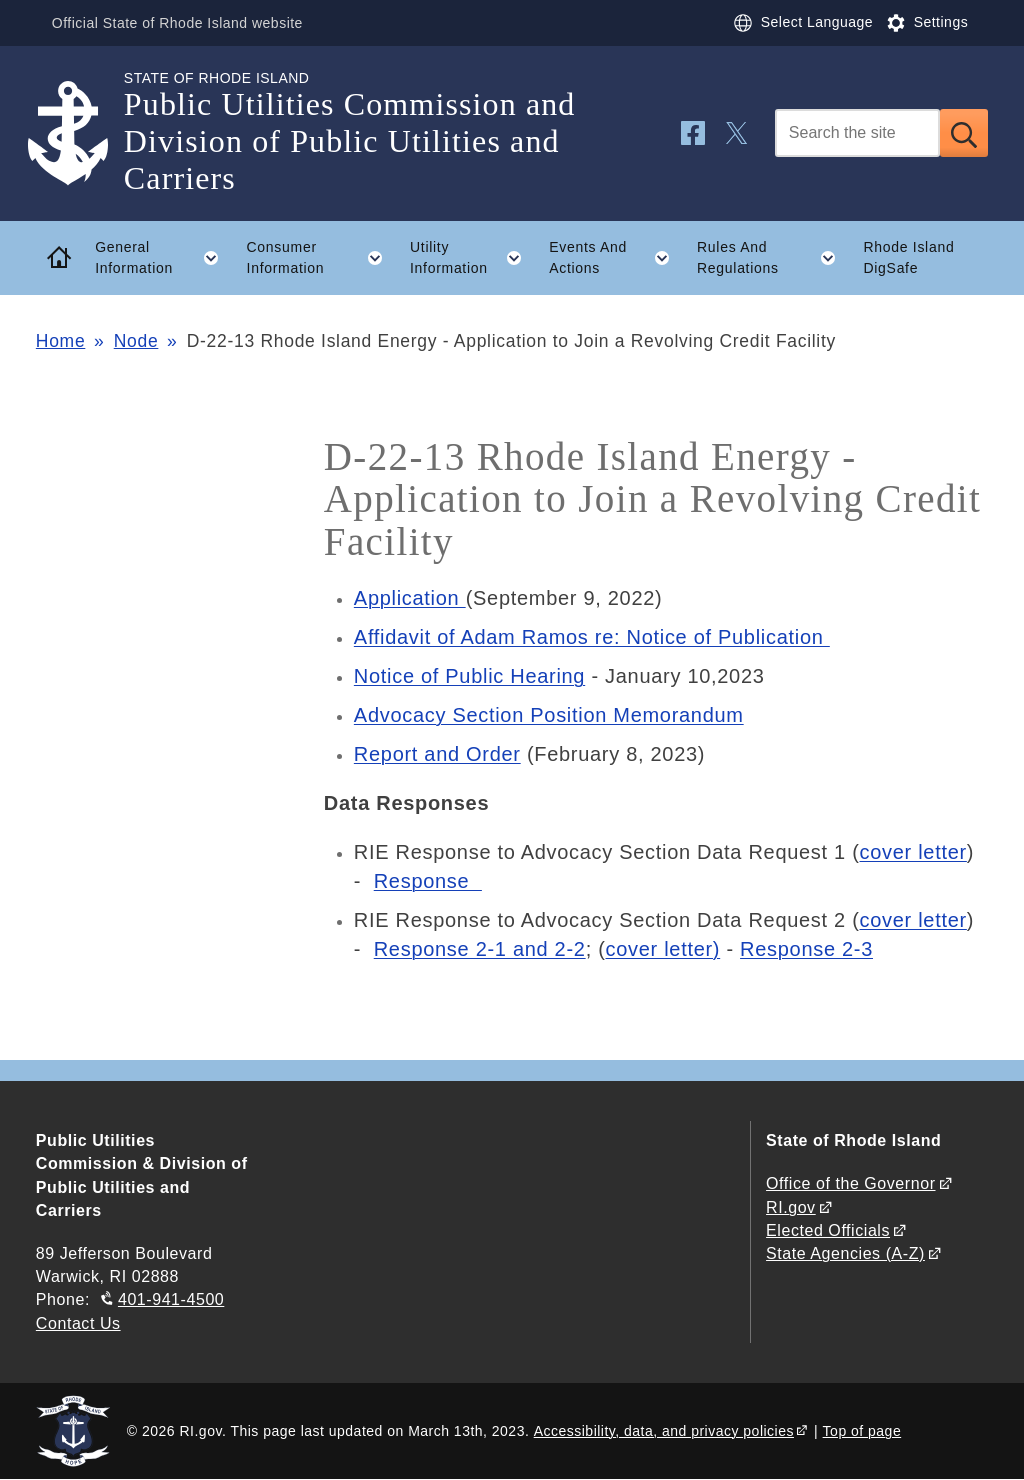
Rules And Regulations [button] (773, 258)
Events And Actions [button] (616, 258)
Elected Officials (828, 1230)
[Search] (857, 133)
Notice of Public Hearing (469, 676)
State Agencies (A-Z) (845, 1253)
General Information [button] (164, 258)
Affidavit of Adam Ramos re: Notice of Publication (592, 637)
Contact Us (78, 1323)
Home (60, 341)
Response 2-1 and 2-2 (480, 949)
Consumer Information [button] (322, 258)
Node (136, 341)
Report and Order (437, 754)
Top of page (862, 1431)
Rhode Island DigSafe (908, 257)
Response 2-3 (806, 949)
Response (428, 881)
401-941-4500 (171, 1299)
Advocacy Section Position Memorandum (549, 715)
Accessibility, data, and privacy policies (664, 1431)
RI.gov (791, 1207)
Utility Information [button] (473, 258)
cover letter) (663, 949)
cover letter (913, 852)
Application (410, 598)
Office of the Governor (850, 1183)
